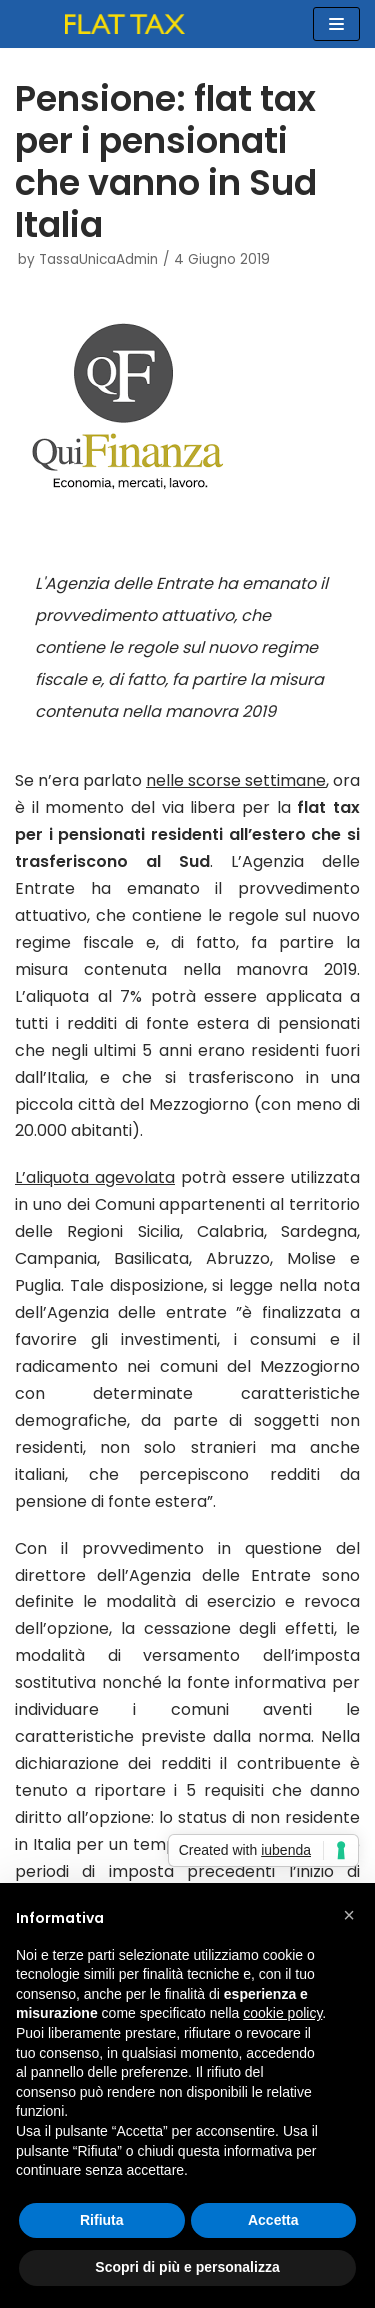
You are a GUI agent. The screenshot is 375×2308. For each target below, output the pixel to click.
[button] (349, 1915)
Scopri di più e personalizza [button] (187, 2267)
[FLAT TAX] (125, 24)
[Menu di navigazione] (336, 24)
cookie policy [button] (282, 2013)
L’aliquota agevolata (95, 1177)
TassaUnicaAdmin (98, 259)
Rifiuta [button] (102, 2220)
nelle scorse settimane (236, 780)
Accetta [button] (273, 2220)
